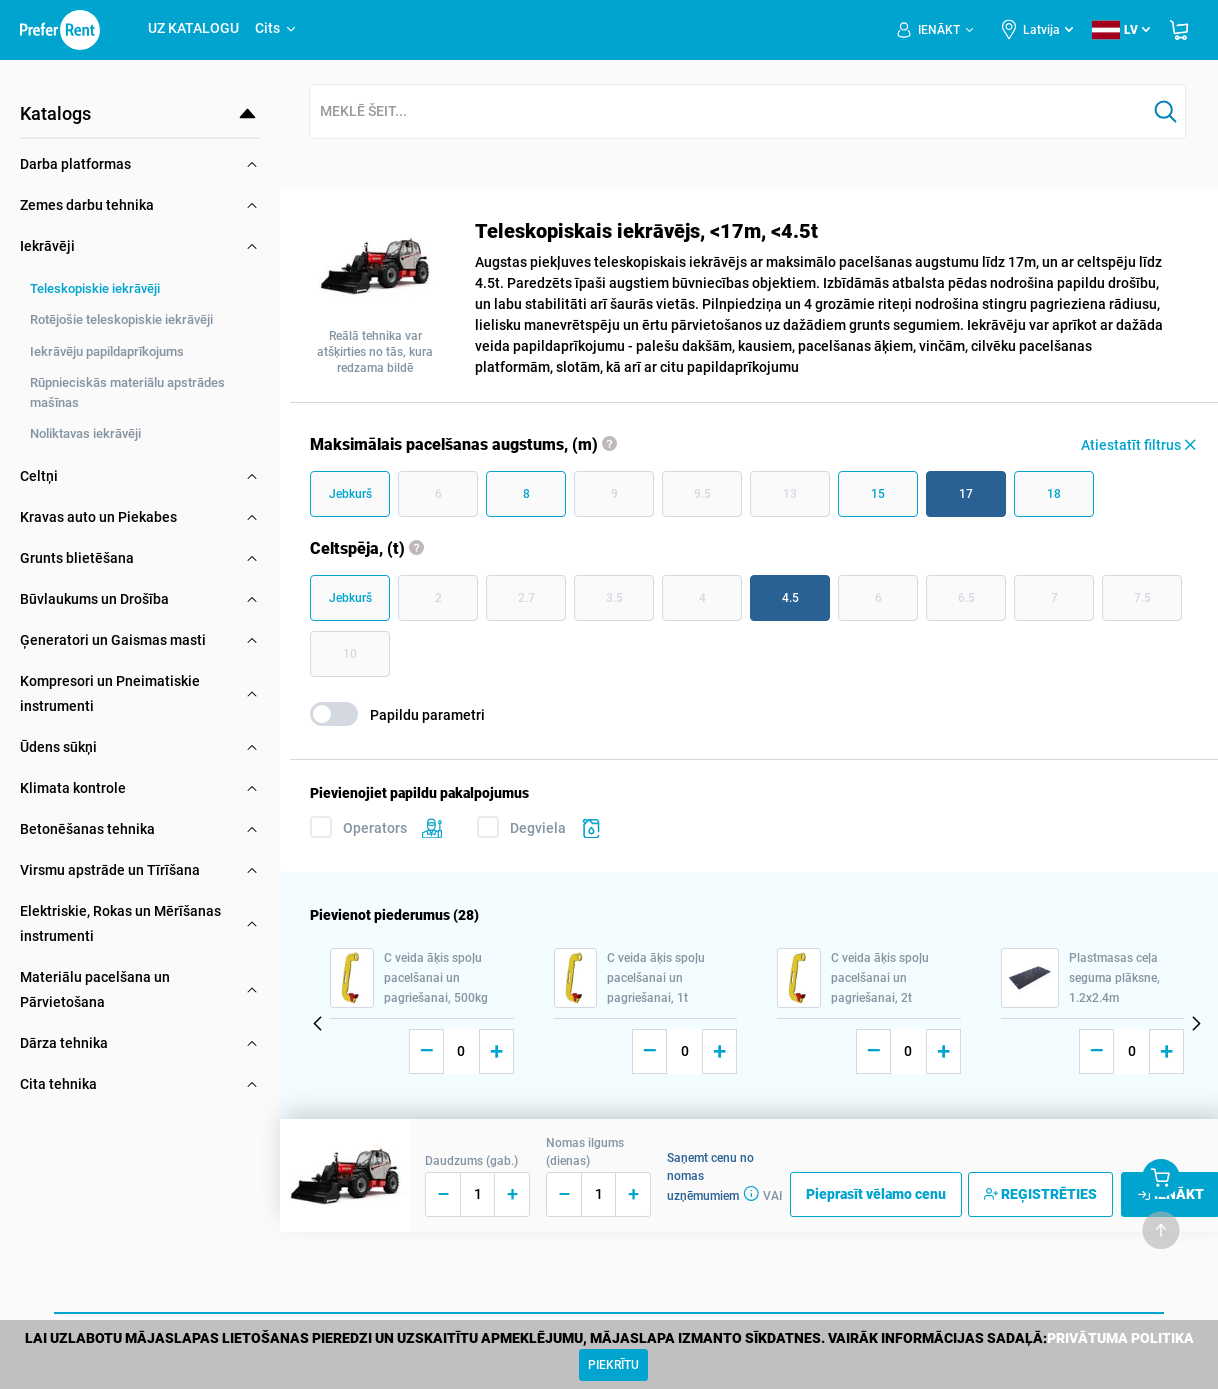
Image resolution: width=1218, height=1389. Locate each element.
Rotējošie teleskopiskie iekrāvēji (121, 319)
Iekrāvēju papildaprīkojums (107, 351)
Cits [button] (276, 28)
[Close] (613, 1365)
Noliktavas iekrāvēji (85, 433)
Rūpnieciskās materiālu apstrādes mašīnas (127, 392)
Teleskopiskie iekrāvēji (95, 288)
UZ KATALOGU (193, 28)
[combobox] (728, 112)
